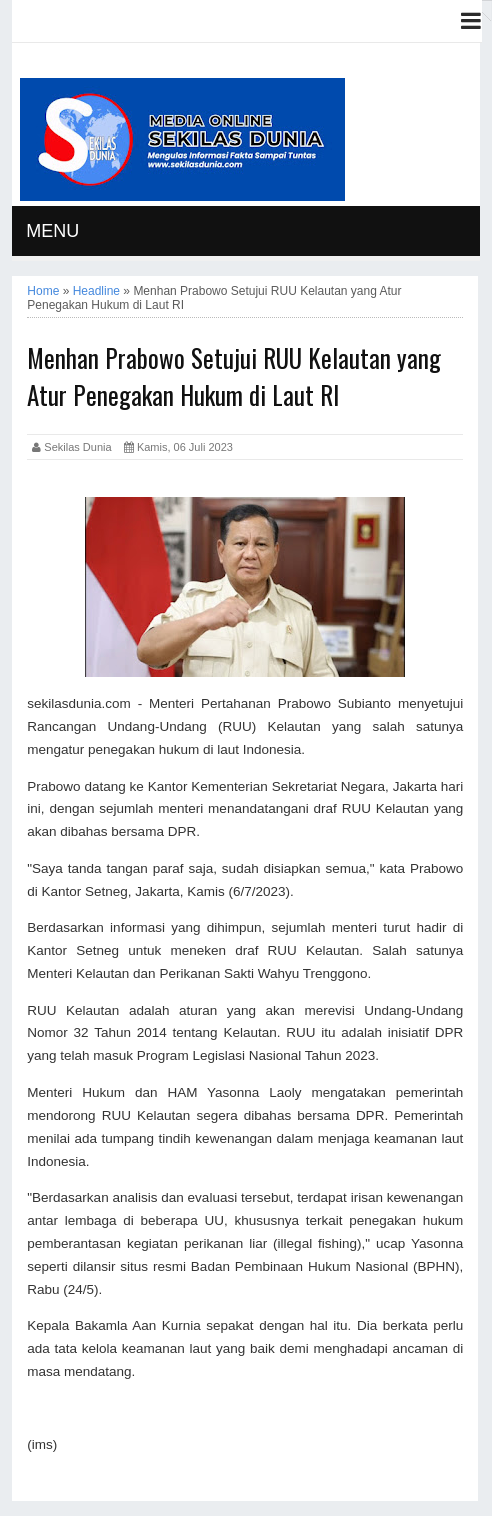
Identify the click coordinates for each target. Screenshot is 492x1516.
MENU (52, 231)
